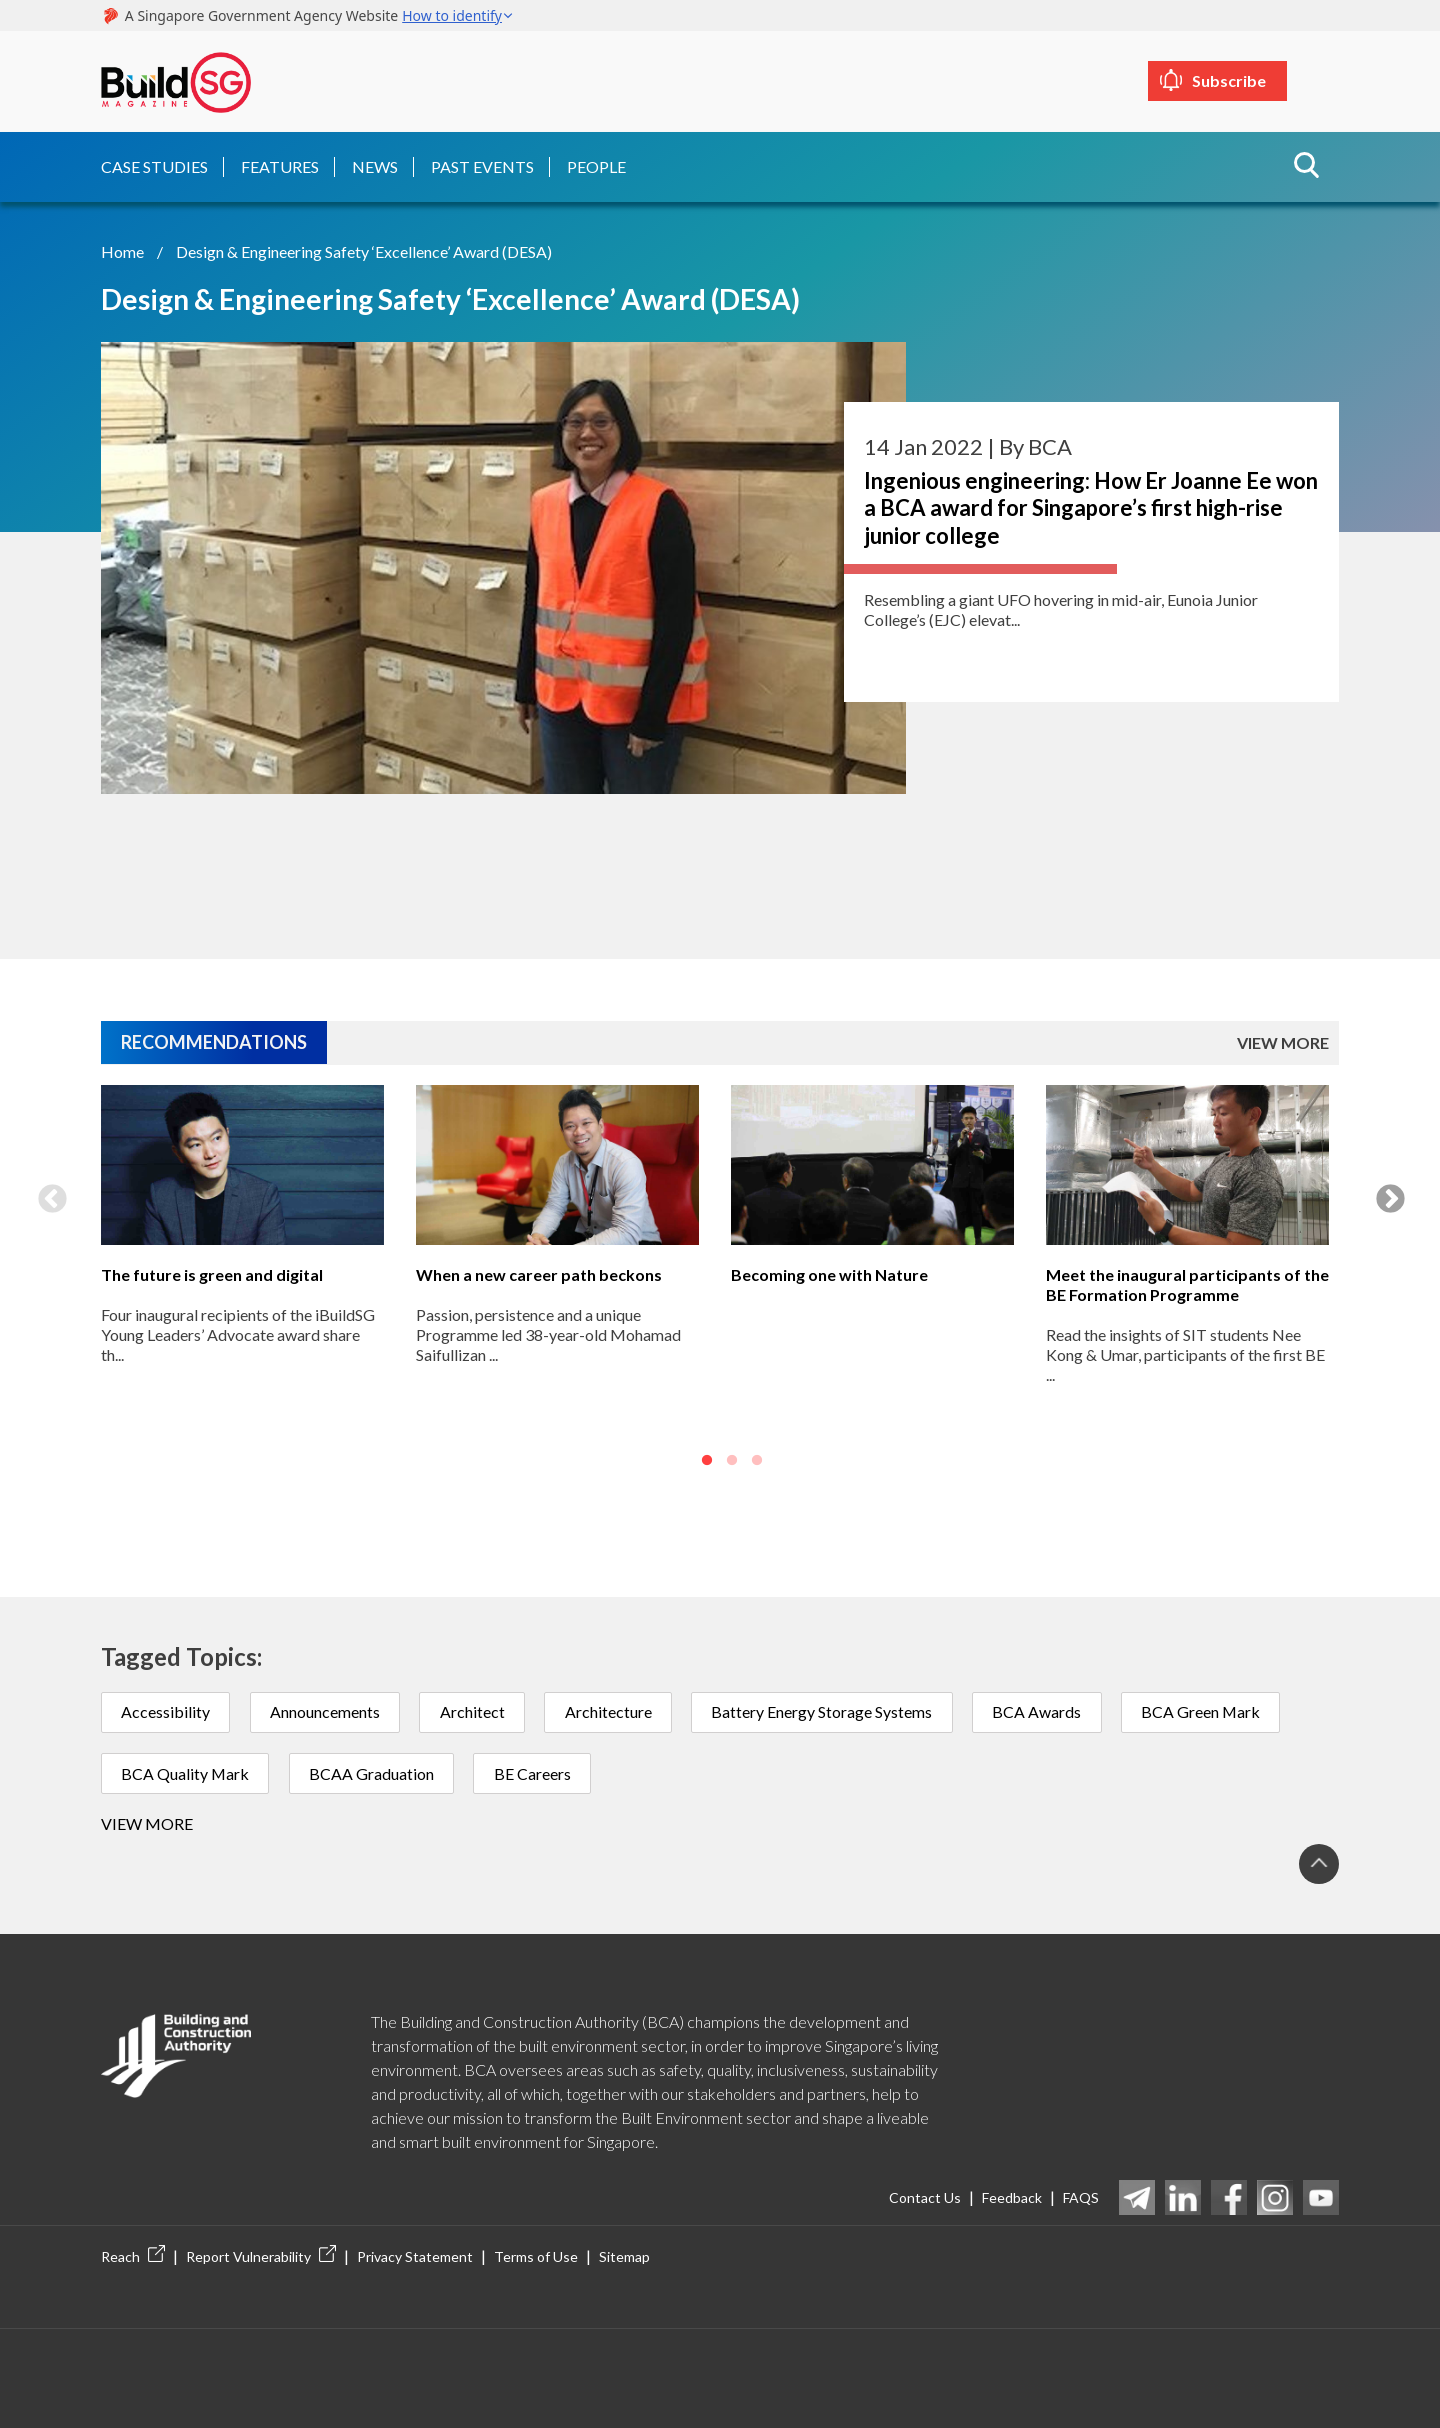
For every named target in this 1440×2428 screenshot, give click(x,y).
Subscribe (1267, 80)
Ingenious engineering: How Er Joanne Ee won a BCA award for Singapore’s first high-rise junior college (1091, 505)
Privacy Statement (415, 2257)
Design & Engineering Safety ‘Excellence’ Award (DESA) (364, 248)
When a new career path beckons (539, 1272)
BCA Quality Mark (186, 1772)
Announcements (328, 1710)
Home (122, 248)
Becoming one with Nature (829, 1272)
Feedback (1012, 2197)
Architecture (615, 1710)
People (596, 163)
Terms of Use (536, 2257)
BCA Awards (1048, 1710)
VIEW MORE (1283, 1040)
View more (147, 1823)
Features (280, 163)
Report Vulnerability (261, 2257)
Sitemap (624, 2257)
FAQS (1081, 2197)
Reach (133, 2257)
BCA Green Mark (1215, 1710)
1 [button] (707, 1459)
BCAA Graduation (375, 1772)
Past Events (482, 163)
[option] (243, 1278)
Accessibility (166, 1710)
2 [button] (732, 1459)
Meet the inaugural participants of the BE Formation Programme (1187, 1282)
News (375, 163)
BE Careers (538, 1772)
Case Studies (154, 163)
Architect (477, 1710)
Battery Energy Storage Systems (831, 1710)
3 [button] (757, 1459)
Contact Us (925, 2197)
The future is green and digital (212, 1272)
